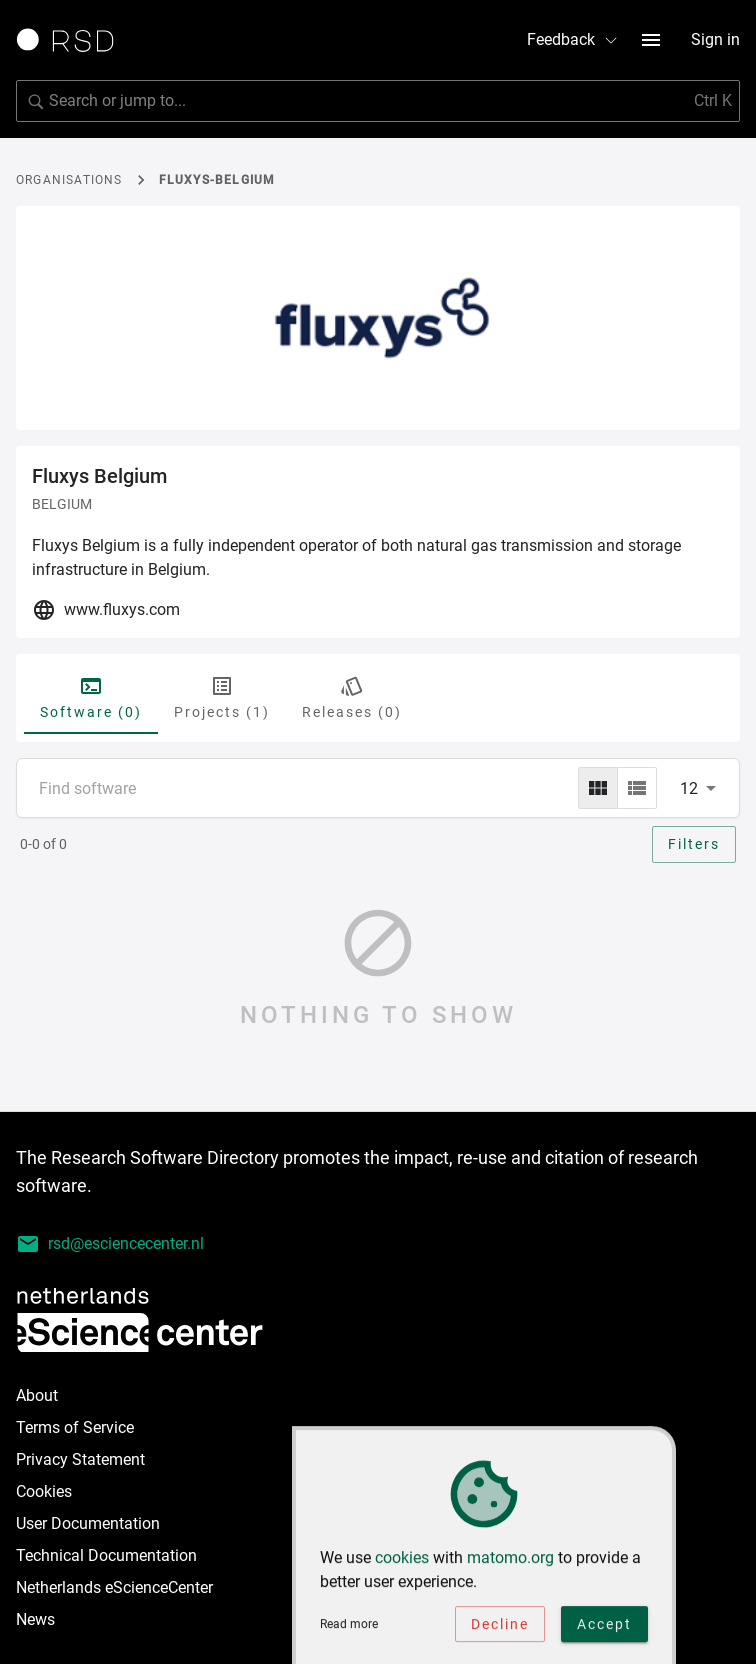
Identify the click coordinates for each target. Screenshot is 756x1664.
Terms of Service (75, 1427)
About (37, 1395)
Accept (604, 1629)
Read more (349, 1629)
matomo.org (510, 1562)
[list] (637, 788)
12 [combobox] (689, 788)
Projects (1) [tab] (222, 697)
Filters (694, 844)
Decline (500, 1629)
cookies (402, 1562)
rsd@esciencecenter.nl (110, 1244)
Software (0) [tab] (91, 697)
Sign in (715, 39)
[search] (378, 101)
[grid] (598, 788)
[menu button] (651, 40)
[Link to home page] (72, 40)
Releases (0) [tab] (352, 697)
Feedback (573, 39)
